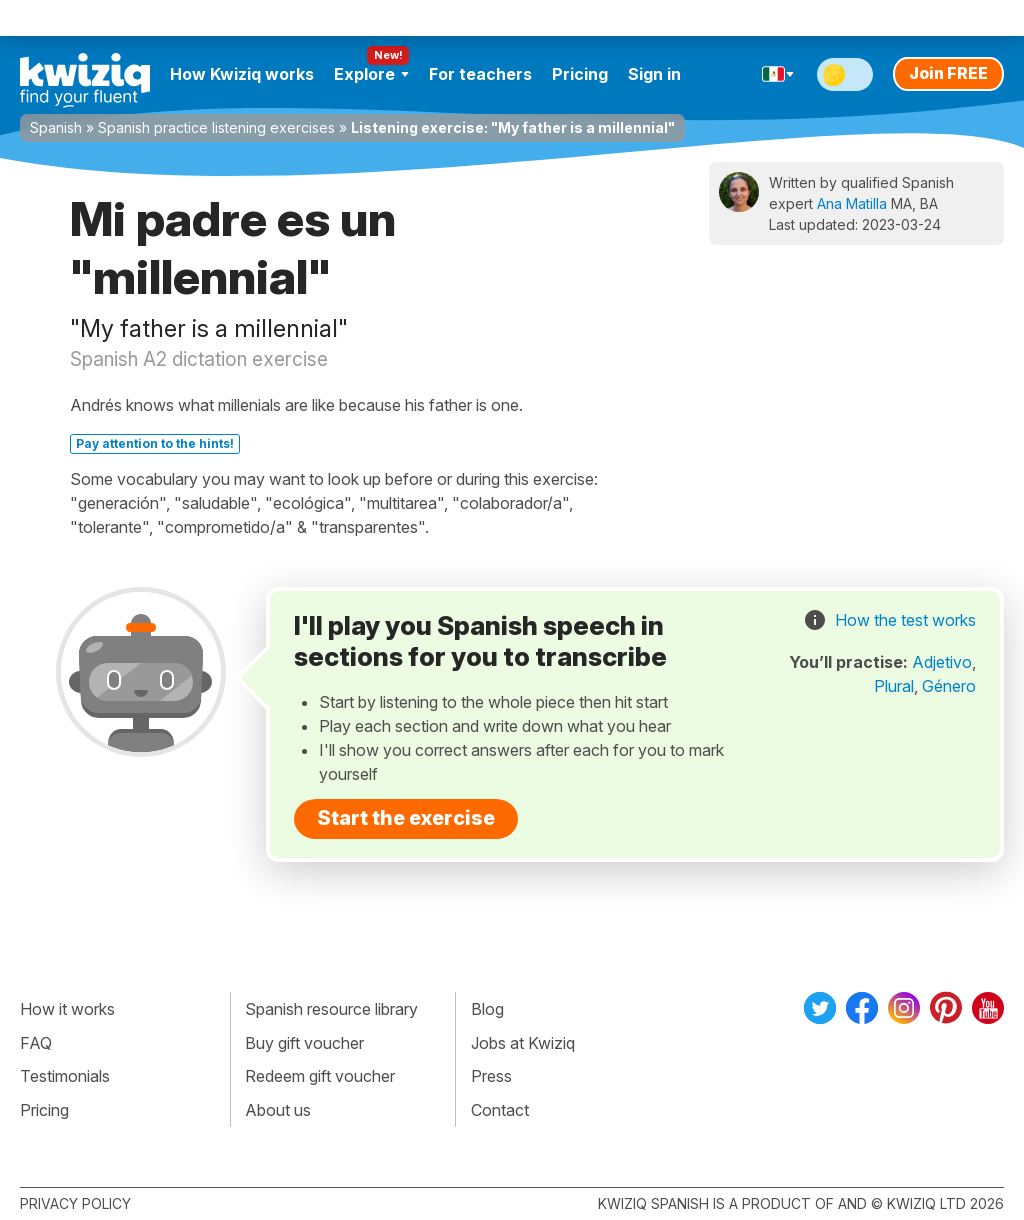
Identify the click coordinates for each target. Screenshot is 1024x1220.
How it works (67, 1009)
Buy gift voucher (304, 1043)
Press (491, 1076)
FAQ (36, 1043)
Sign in (654, 74)
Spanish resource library (331, 1009)
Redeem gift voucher (320, 1076)
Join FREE (948, 73)
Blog (487, 1009)
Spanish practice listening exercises (216, 127)
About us (278, 1110)
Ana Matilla (852, 203)
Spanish (56, 127)
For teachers (480, 74)
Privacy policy (75, 1203)
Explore (371, 74)
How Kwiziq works (242, 74)
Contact (500, 1110)
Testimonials (65, 1076)
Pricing (580, 74)
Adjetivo (942, 662)
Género (949, 686)
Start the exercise (406, 818)
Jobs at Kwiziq (523, 1043)
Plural (894, 686)
